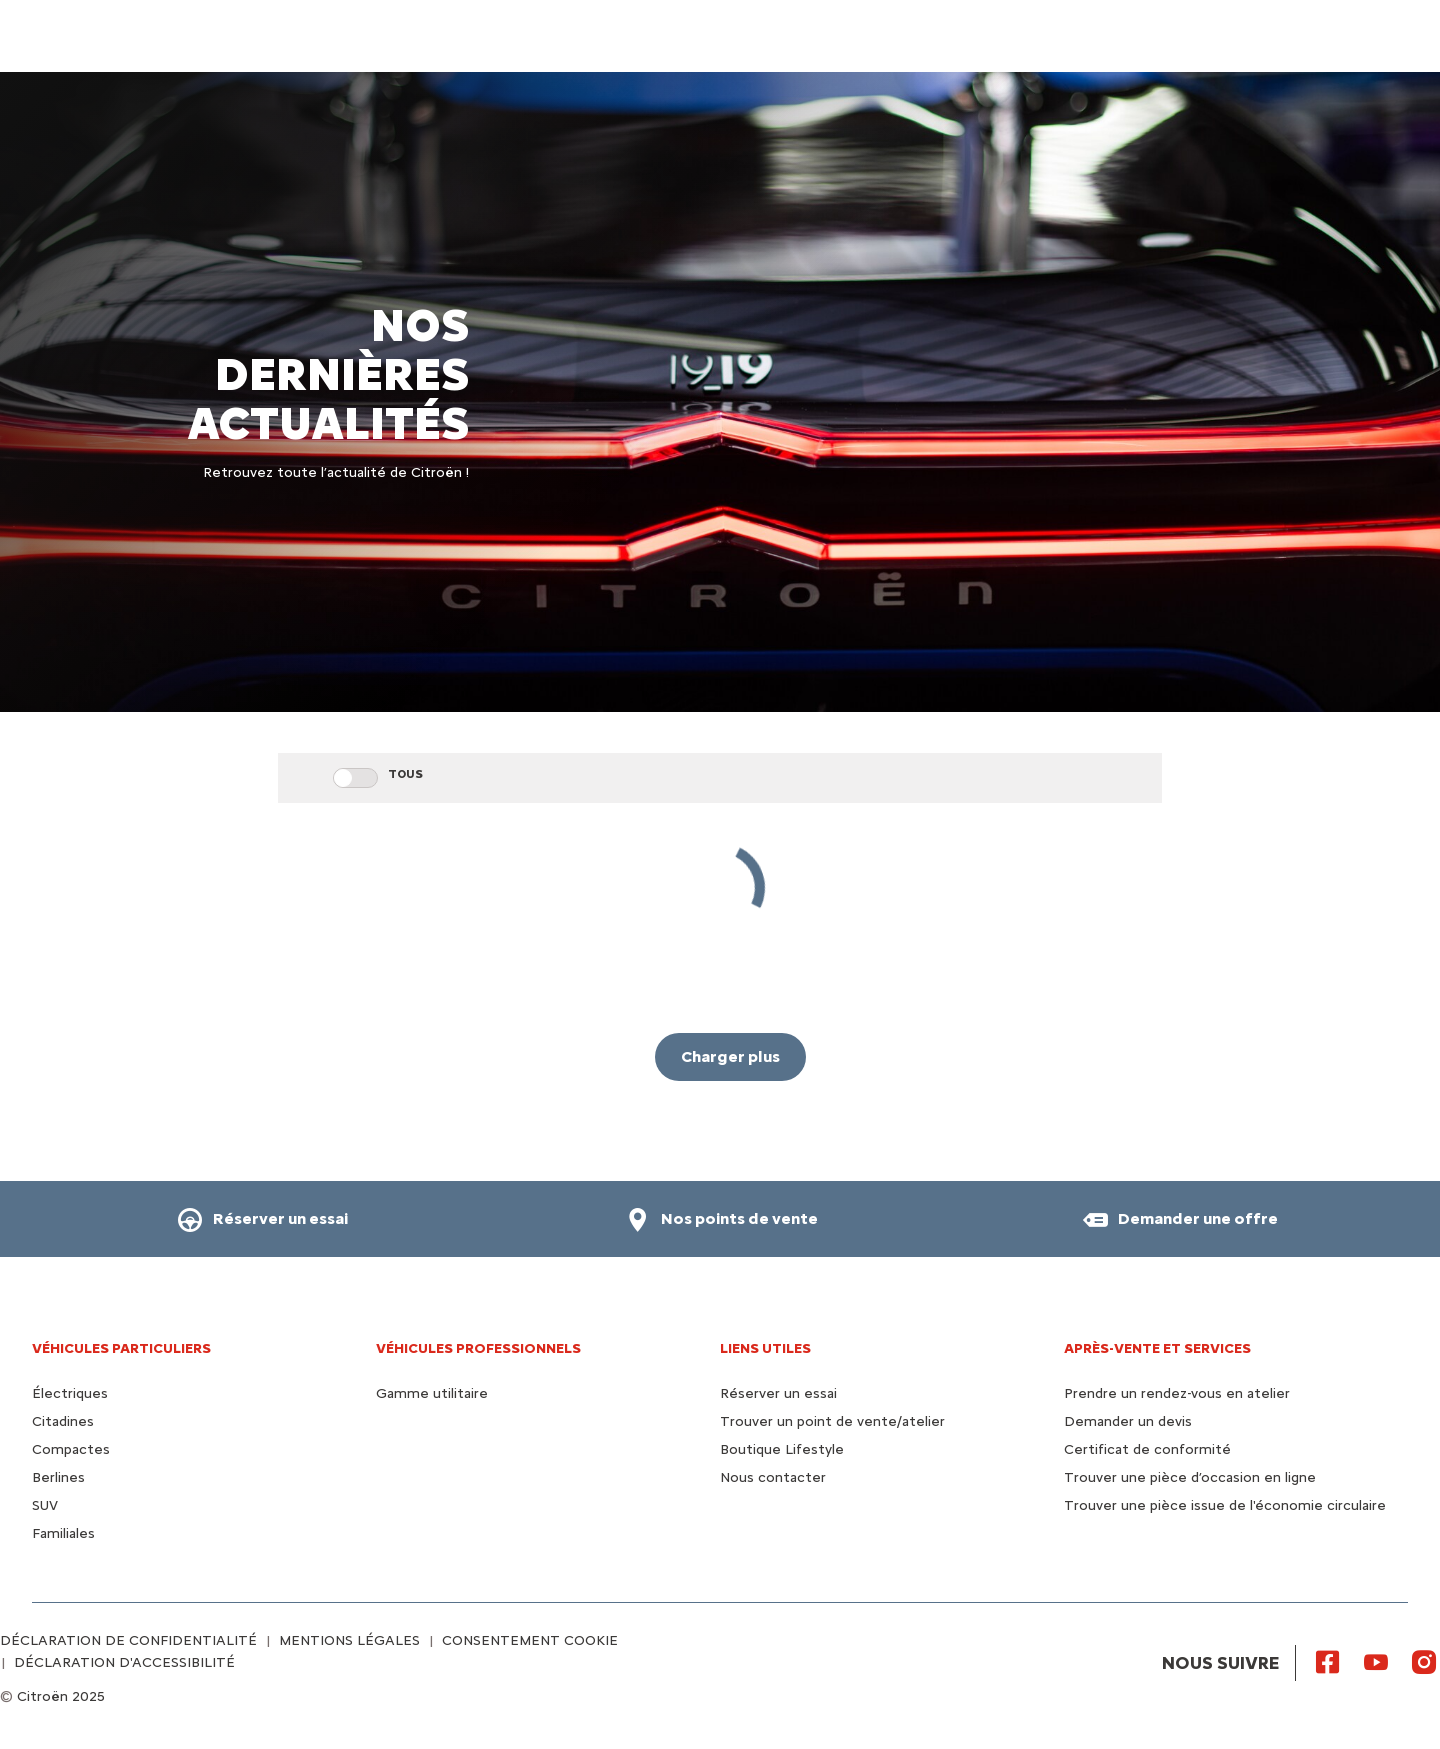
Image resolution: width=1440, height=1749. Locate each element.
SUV (45, 1505)
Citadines (63, 1421)
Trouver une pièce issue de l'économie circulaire (1225, 1505)
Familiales (63, 1533)
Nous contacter (773, 1477)
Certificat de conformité (1147, 1449)
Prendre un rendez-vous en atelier (1177, 1393)
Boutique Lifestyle (782, 1449)
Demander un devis (1128, 1421)
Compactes (71, 1449)
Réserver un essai (778, 1393)
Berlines (58, 1477)
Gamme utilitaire (432, 1393)
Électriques (70, 1393)
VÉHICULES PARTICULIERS (121, 1348)
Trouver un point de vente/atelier (832, 1421)
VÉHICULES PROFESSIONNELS (478, 1348)
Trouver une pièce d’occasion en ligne (1190, 1477)
